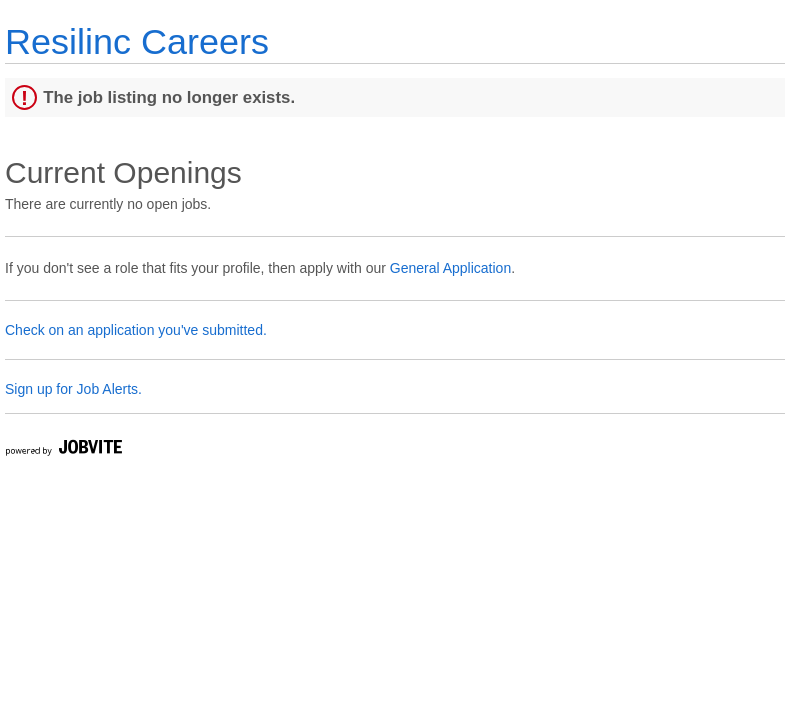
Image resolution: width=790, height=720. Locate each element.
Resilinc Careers (137, 41)
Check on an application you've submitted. (136, 330)
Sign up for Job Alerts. (73, 389)
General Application (450, 268)
